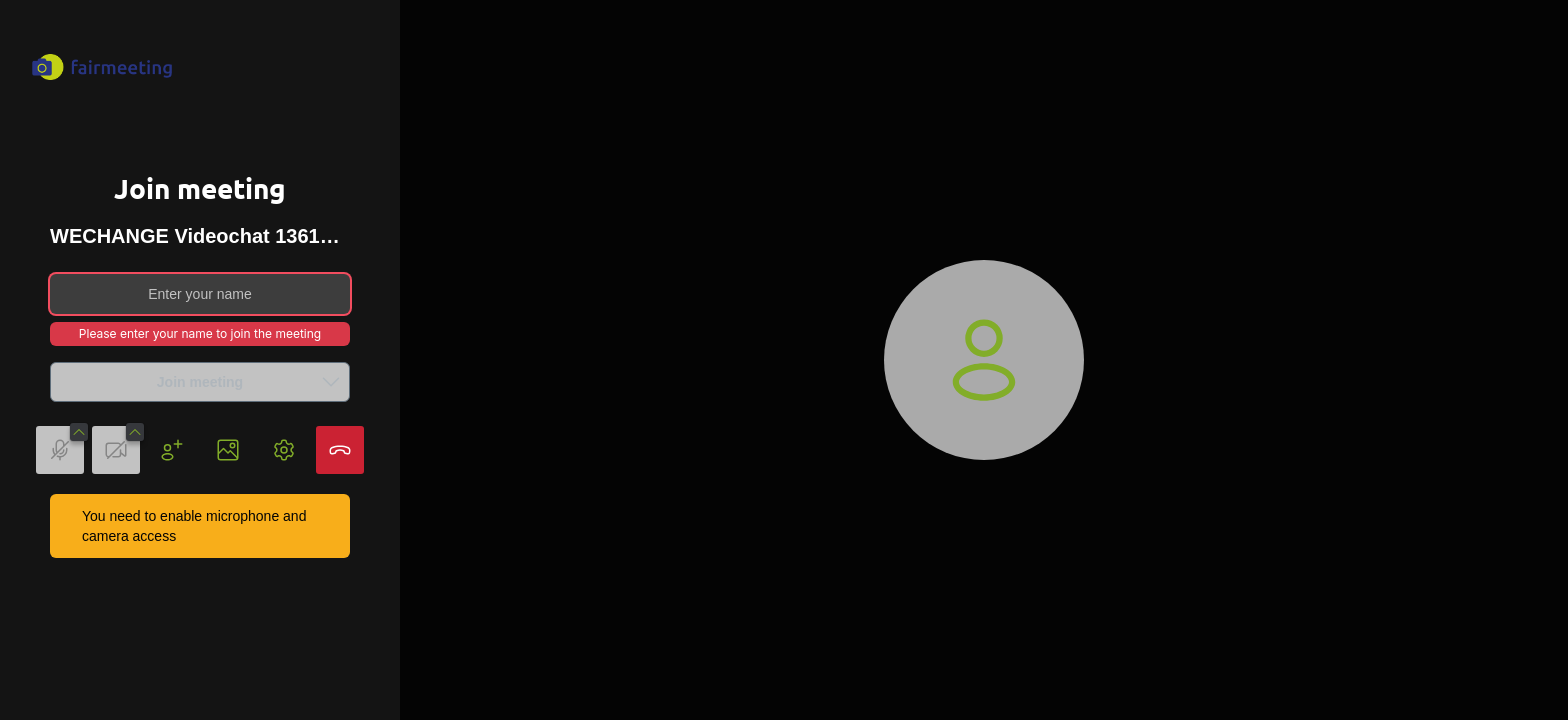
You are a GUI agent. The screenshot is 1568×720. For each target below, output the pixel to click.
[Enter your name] (200, 294)
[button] (331, 382)
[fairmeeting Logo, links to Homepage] (102, 67)
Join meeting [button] (253, 382)
